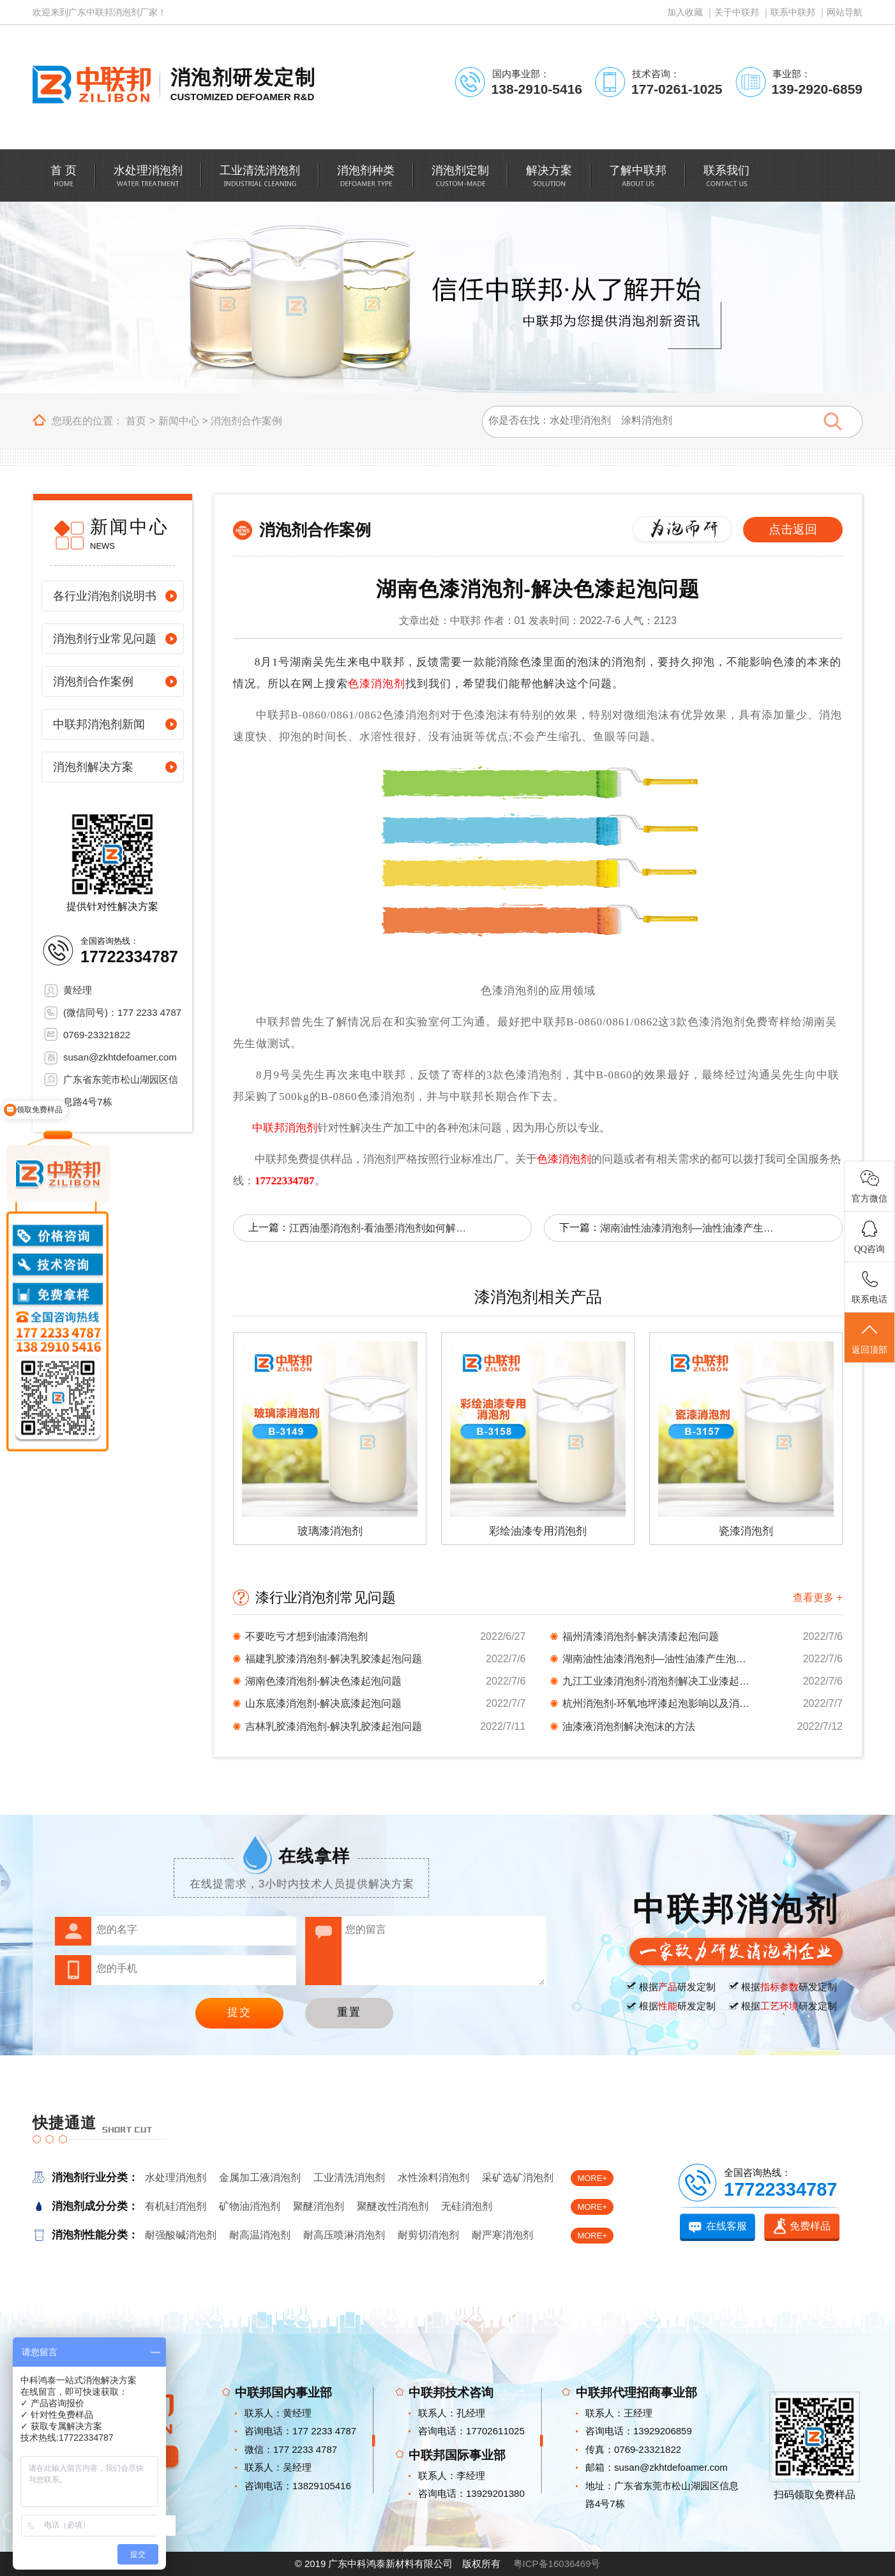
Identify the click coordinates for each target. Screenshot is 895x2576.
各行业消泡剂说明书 (104, 596)
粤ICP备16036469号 (557, 2563)
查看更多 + (818, 1597)
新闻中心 (178, 420)
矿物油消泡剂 (249, 2206)
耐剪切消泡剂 (428, 2235)
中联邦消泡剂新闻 (99, 724)
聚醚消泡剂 (318, 2206)
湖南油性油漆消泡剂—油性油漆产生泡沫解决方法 (689, 1228)
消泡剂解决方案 (93, 767)
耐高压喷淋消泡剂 (344, 2235)
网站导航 (844, 12)
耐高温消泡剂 (259, 2235)
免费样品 (810, 2226)
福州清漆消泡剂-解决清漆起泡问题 (640, 1636)
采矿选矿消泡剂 (517, 2177)
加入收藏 (685, 12)
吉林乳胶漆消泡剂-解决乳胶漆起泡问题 (333, 1726)
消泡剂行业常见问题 (104, 638)
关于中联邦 (736, 12)
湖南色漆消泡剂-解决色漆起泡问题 (323, 1681)
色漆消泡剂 (376, 684)
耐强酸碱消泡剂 (180, 2235)
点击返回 (793, 529)
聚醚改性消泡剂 (392, 2206)
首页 (136, 420)
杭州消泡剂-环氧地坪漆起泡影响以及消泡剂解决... (658, 1703)
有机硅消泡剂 (175, 2206)
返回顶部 (869, 1338)
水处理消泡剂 (175, 2177)
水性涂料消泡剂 (433, 2177)
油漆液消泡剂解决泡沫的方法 (628, 1726)
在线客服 (726, 2226)
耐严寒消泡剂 (502, 2235)
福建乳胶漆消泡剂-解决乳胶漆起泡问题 (333, 1658)
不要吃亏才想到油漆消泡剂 (306, 1636)
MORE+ (592, 2178)
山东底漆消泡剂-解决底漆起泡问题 (323, 1703)
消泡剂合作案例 (246, 420)
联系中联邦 (793, 12)
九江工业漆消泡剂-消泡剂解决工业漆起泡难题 (658, 1681)
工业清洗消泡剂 (349, 2177)
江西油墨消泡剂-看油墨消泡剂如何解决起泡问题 (378, 1228)
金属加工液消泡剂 (260, 2177)
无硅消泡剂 (466, 2206)
